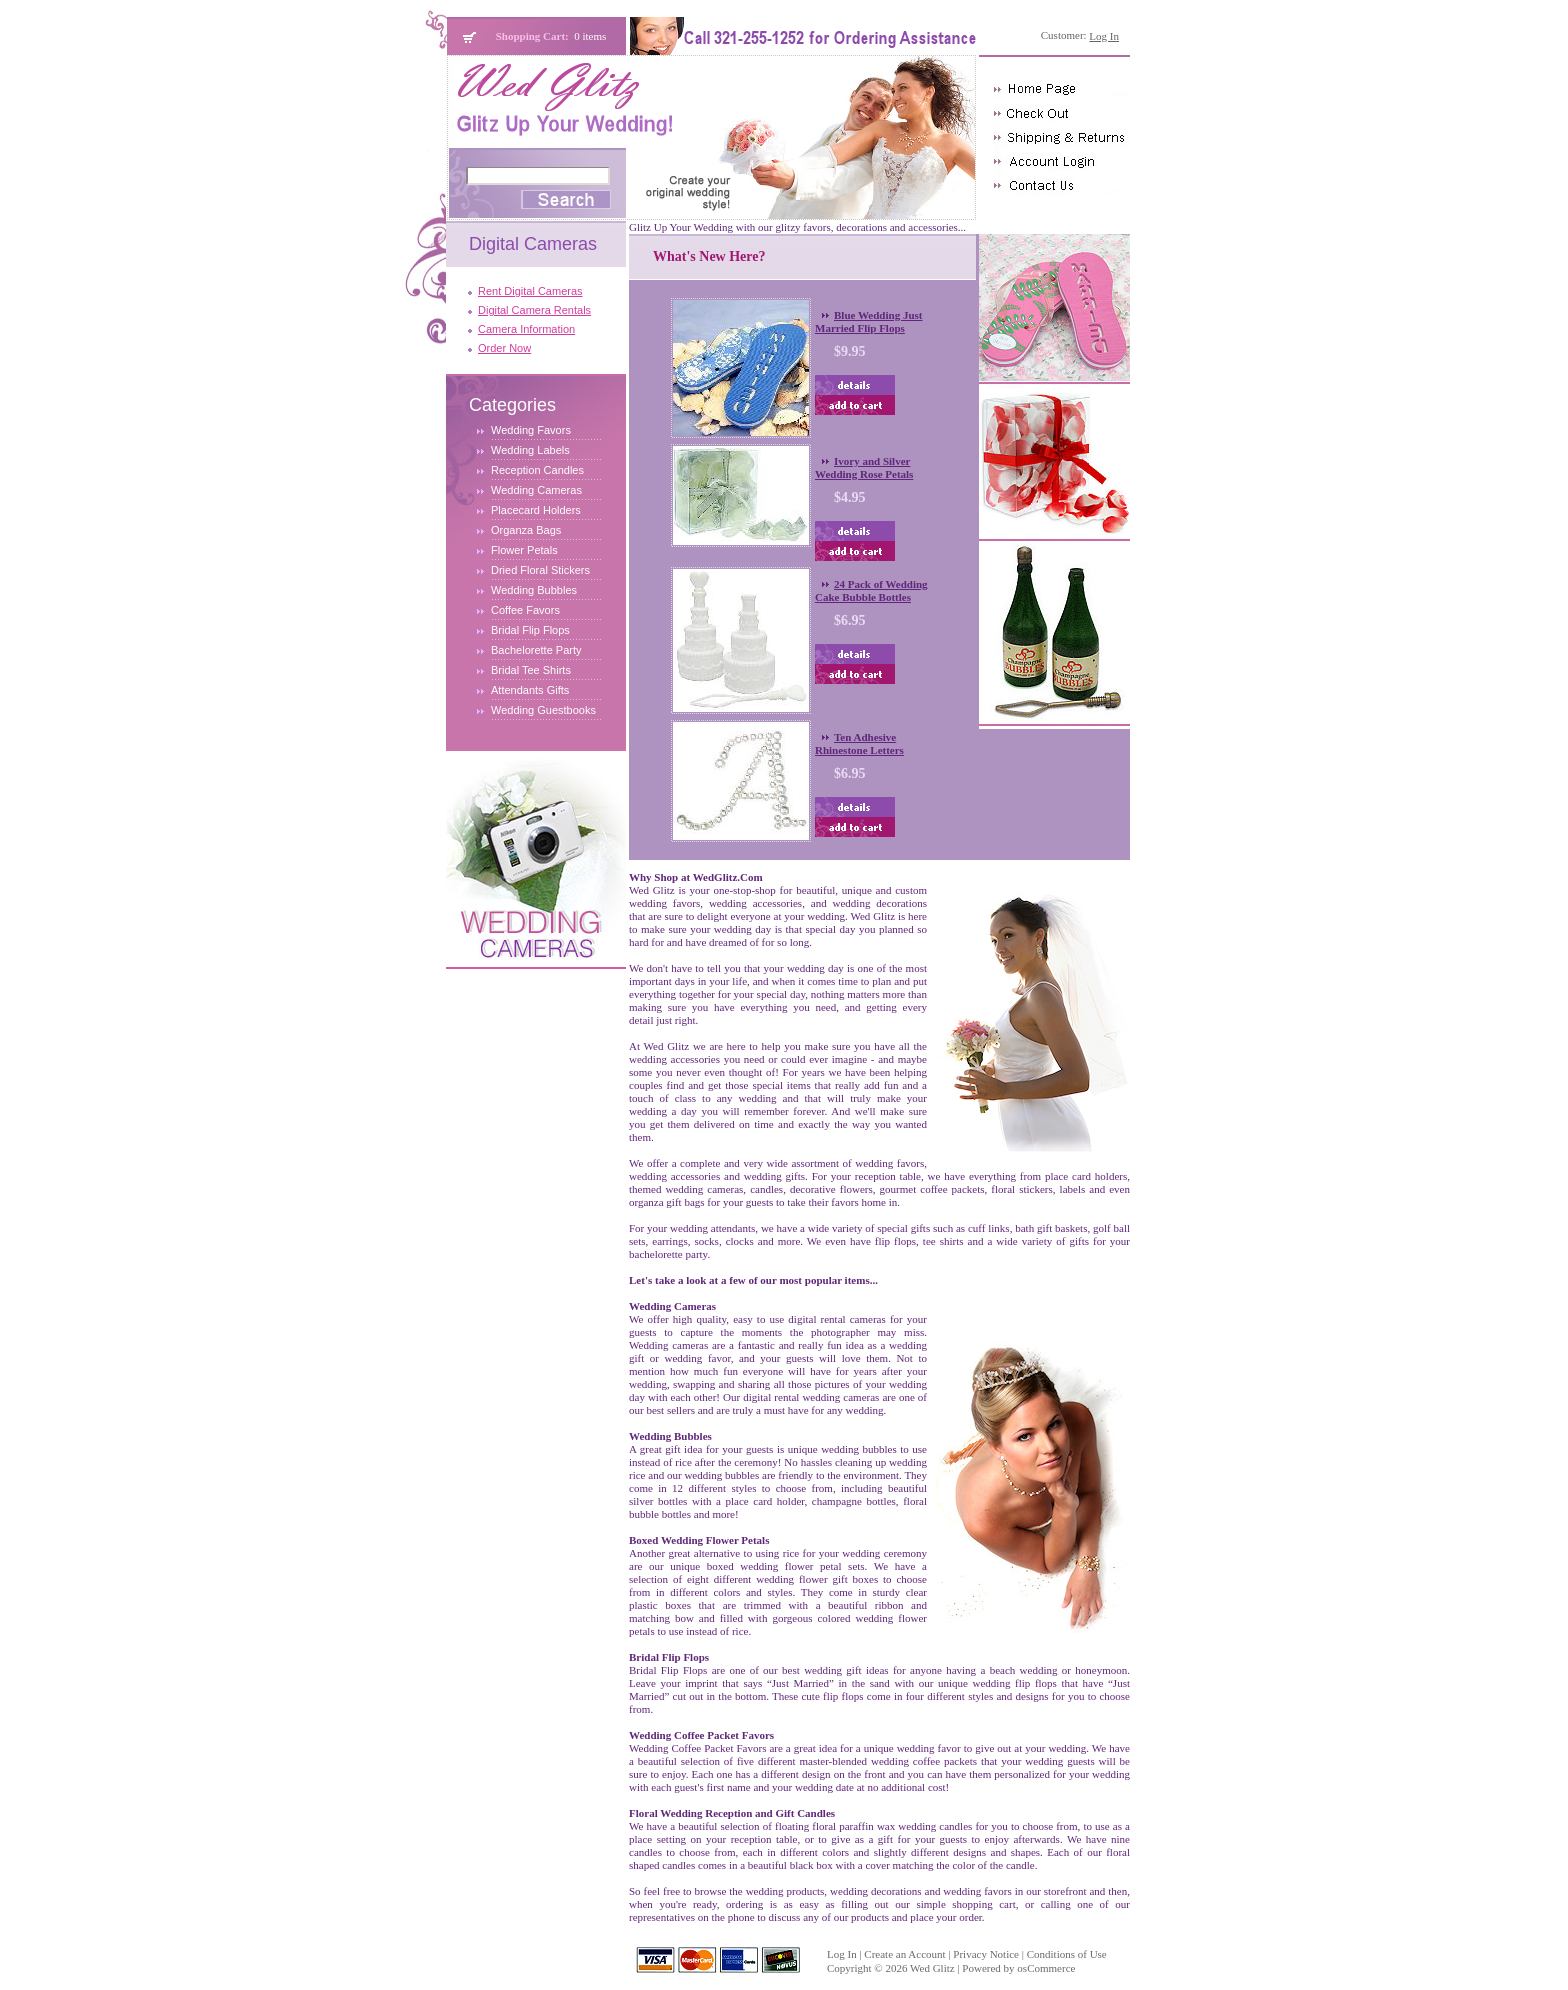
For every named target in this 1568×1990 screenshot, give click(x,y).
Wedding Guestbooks (543, 710)
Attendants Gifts (530, 690)
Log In (842, 1954)
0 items (590, 36)
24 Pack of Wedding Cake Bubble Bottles (871, 590)
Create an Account (904, 1954)
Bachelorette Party (536, 650)
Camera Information (526, 329)
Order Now (504, 348)
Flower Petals (524, 550)
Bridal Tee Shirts (531, 670)
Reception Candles (537, 470)
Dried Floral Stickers (540, 570)
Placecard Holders (536, 510)
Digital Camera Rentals (534, 310)
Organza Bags (526, 530)
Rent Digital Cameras (530, 291)
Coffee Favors (525, 610)
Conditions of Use (1067, 1954)
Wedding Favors (531, 430)
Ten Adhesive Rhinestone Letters (859, 743)
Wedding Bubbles (534, 590)
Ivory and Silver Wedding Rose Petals (864, 467)
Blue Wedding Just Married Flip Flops (868, 321)
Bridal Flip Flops (530, 630)
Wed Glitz (932, 1968)
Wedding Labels (530, 450)
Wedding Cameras (536, 490)
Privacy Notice (986, 1954)
